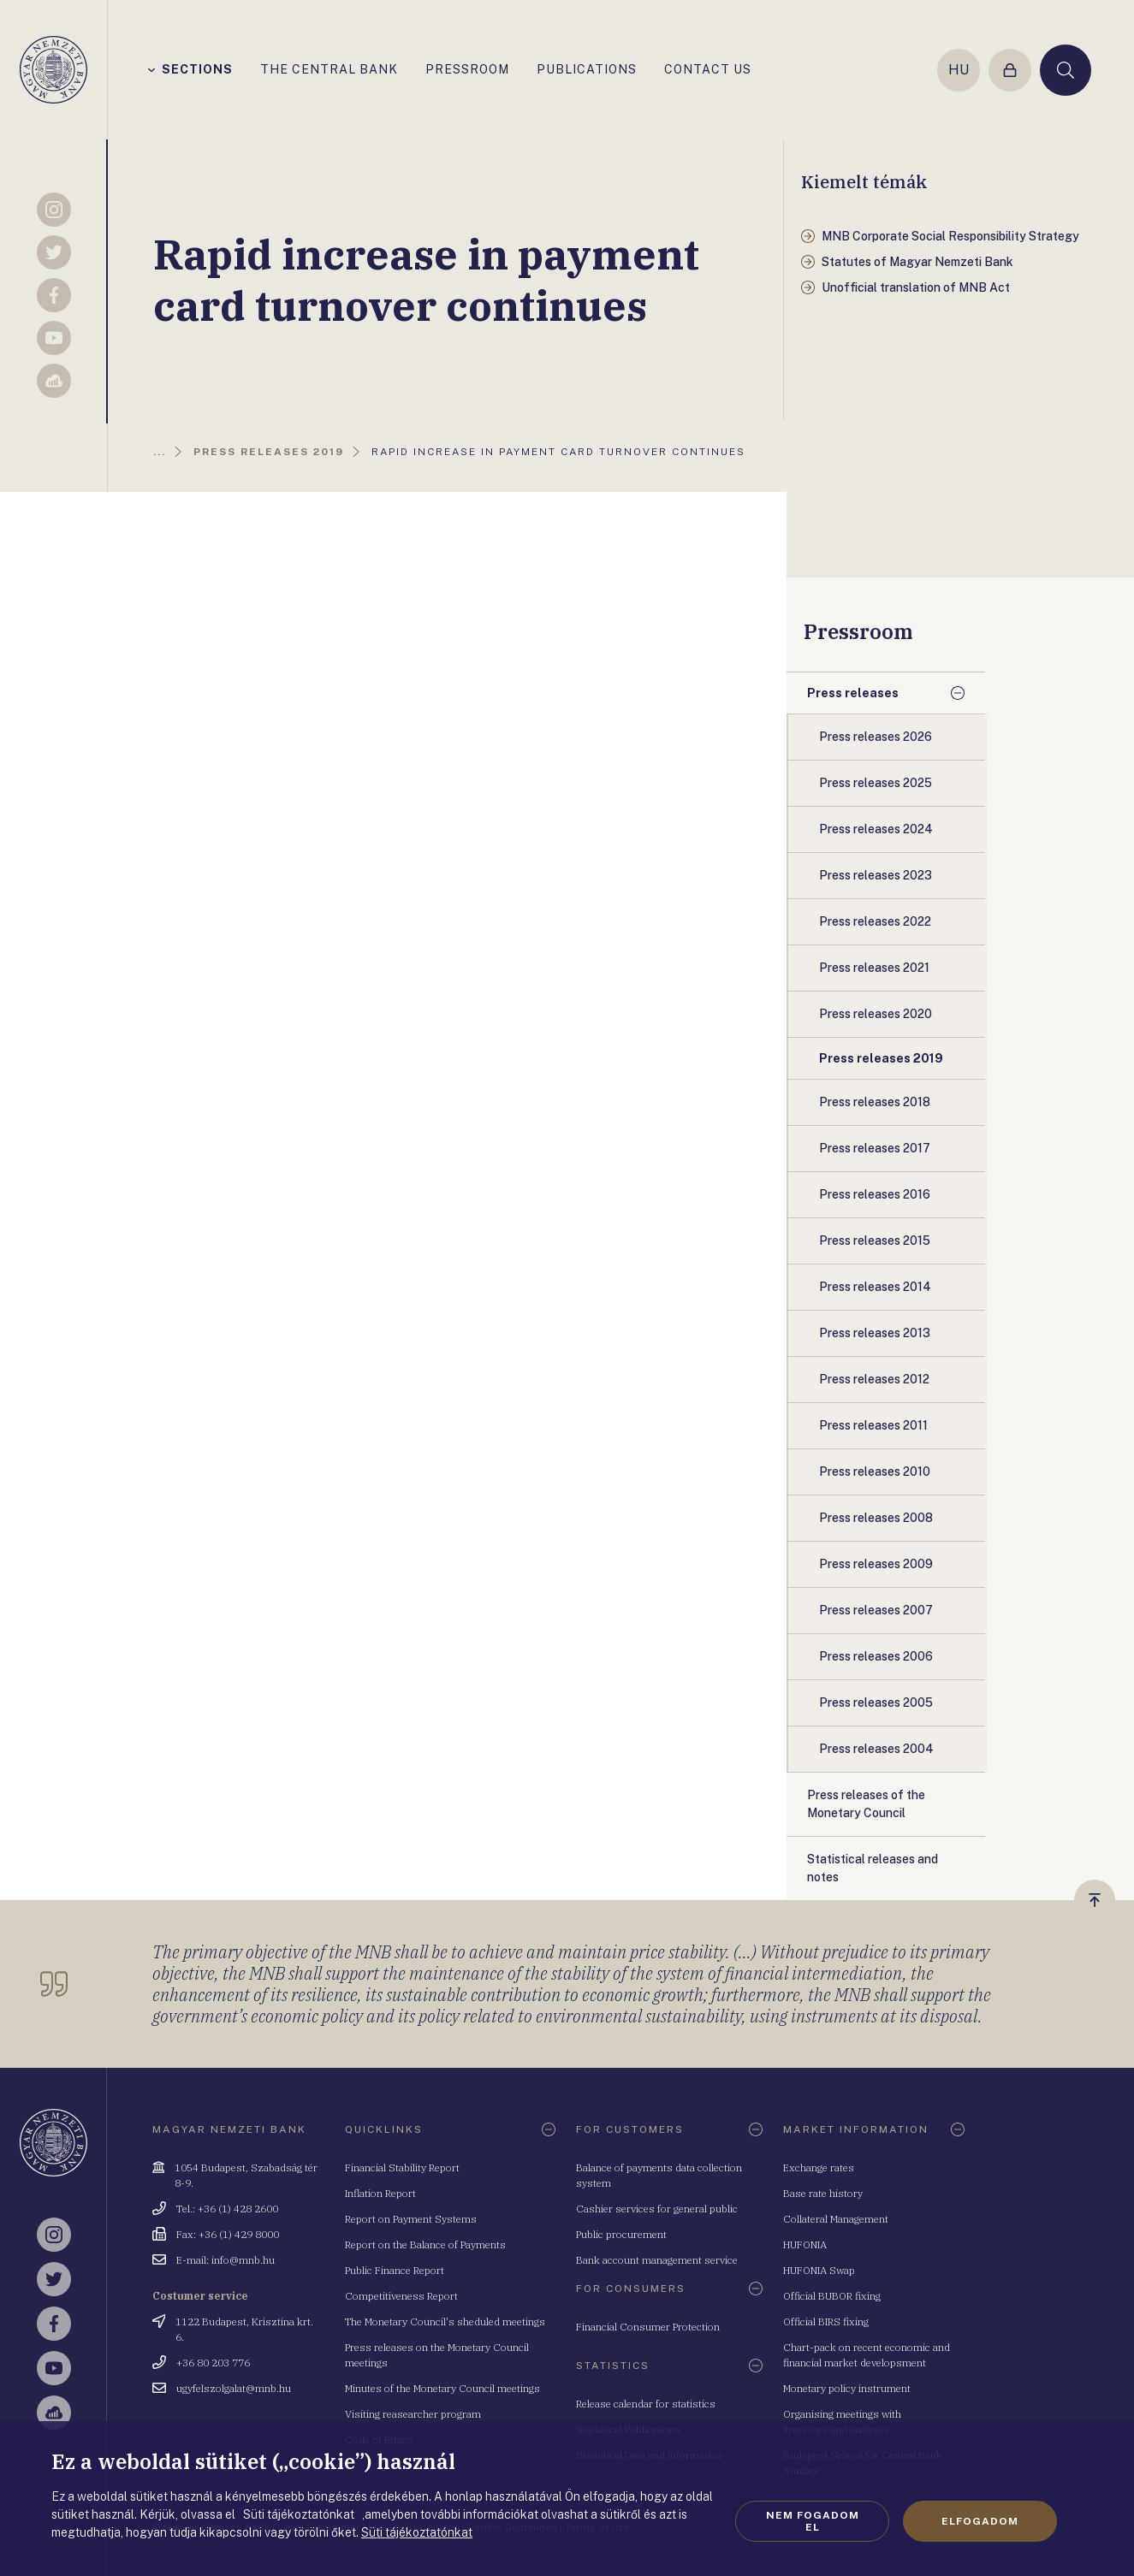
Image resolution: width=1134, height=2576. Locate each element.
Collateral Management (835, 2218)
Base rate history (823, 2193)
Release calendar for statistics (645, 2403)
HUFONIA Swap (819, 2270)
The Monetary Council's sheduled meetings (445, 2321)
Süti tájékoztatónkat (416, 2532)
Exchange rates (818, 2167)
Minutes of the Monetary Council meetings (442, 2388)
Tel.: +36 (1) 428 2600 (227, 2208)
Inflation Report (380, 2193)
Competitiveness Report (401, 2295)
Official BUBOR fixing (832, 2295)
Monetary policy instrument (847, 2388)
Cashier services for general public (657, 2208)
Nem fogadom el (812, 2521)
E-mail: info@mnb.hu (225, 2259)
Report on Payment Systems (411, 2218)
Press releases (853, 693)
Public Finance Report (394, 2270)
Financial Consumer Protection (648, 2326)
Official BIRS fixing (826, 2321)
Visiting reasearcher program (413, 2413)
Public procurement (621, 2234)
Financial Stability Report (402, 2167)
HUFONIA (805, 2244)
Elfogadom (979, 2521)
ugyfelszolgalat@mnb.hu (233, 2388)
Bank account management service (657, 2259)
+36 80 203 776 (213, 2362)
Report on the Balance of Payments (425, 2244)
